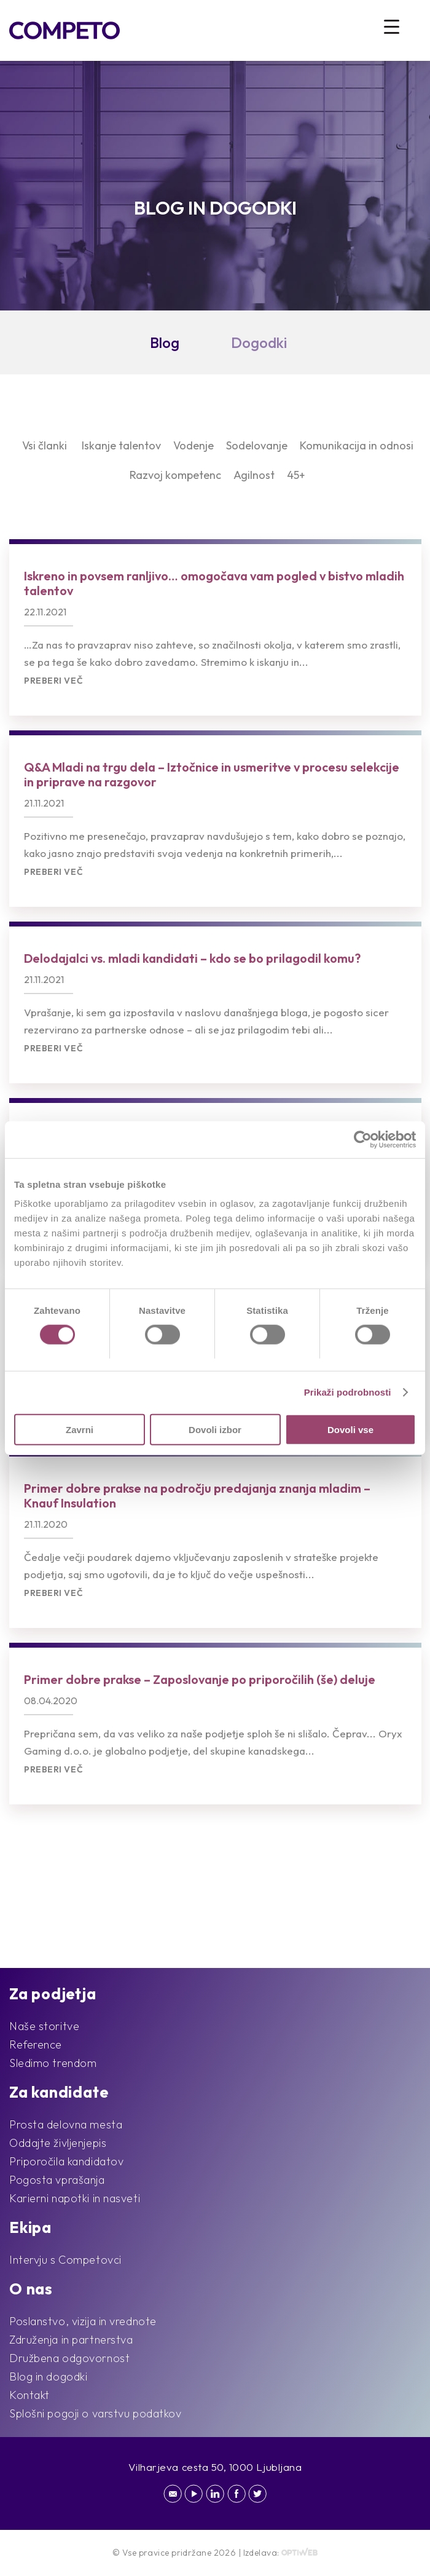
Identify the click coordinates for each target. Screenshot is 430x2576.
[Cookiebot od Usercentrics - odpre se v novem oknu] (362, 1140)
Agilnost (254, 475)
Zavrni (79, 1429)
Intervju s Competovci (65, 2260)
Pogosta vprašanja (57, 2180)
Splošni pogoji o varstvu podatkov (95, 2413)
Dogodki (259, 342)
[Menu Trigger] (391, 26)
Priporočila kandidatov (66, 2161)
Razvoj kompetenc (175, 475)
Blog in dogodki (48, 2376)
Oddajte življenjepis (57, 2143)
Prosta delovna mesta (65, 2124)
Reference (35, 2044)
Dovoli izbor (215, 1429)
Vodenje (193, 445)
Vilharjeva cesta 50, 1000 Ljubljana (215, 2466)
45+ (296, 475)
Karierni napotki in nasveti (74, 2198)
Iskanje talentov (121, 445)
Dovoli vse (350, 1429)
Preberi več (53, 681)
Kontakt (29, 2395)
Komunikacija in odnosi (356, 445)
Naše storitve (44, 2026)
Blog (164, 342)
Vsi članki (44, 445)
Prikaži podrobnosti (347, 1392)
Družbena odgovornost (69, 2358)
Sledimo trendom (52, 2063)
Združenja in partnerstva (71, 2340)
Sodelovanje (256, 445)
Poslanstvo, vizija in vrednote (83, 2321)
